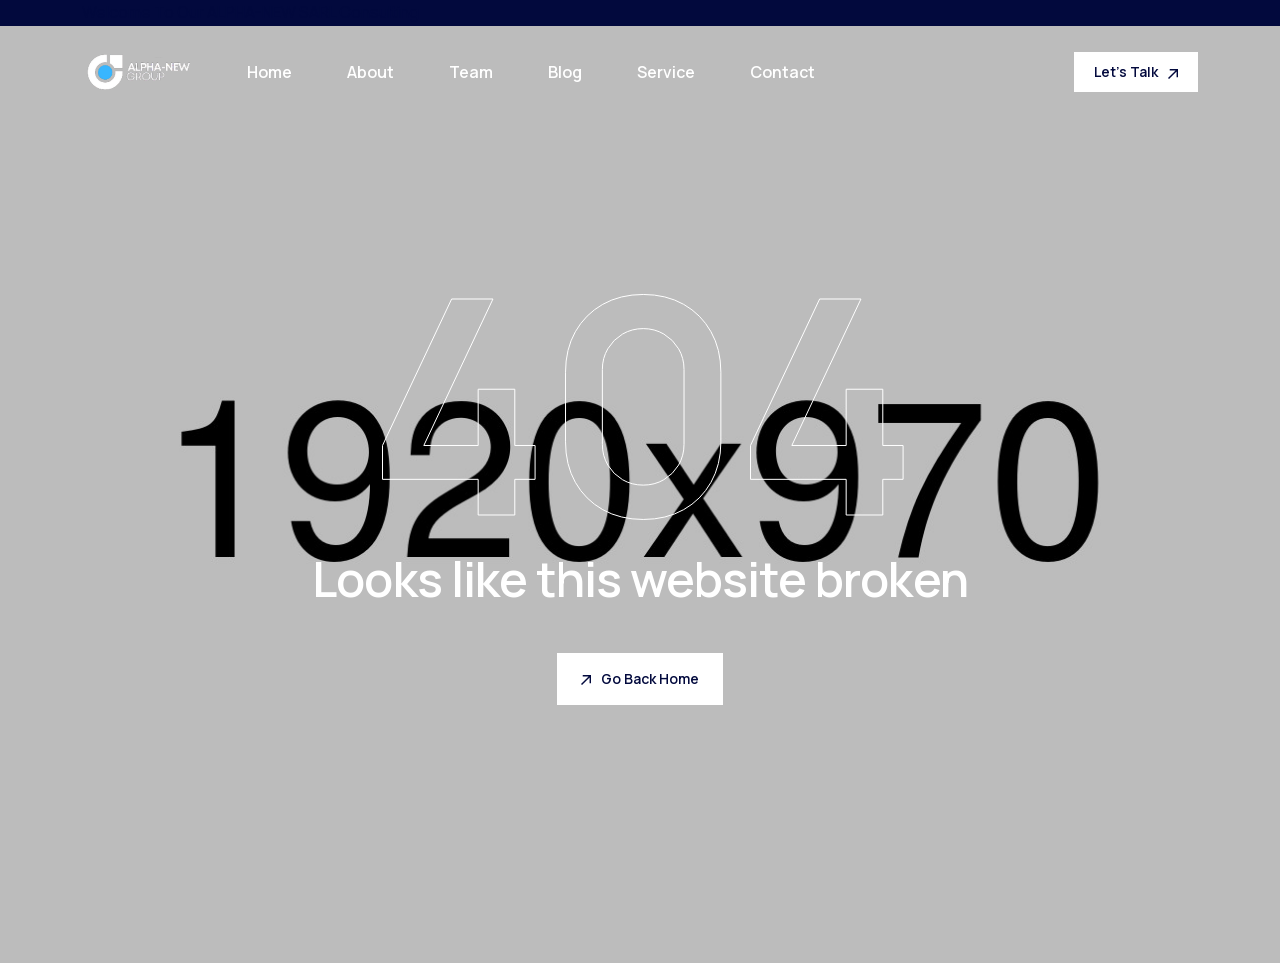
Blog (565, 72)
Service (666, 72)
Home (269, 72)
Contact (782, 72)
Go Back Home (640, 678)
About (370, 72)
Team (471, 72)
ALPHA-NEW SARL (271, 12)
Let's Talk (1136, 71)
